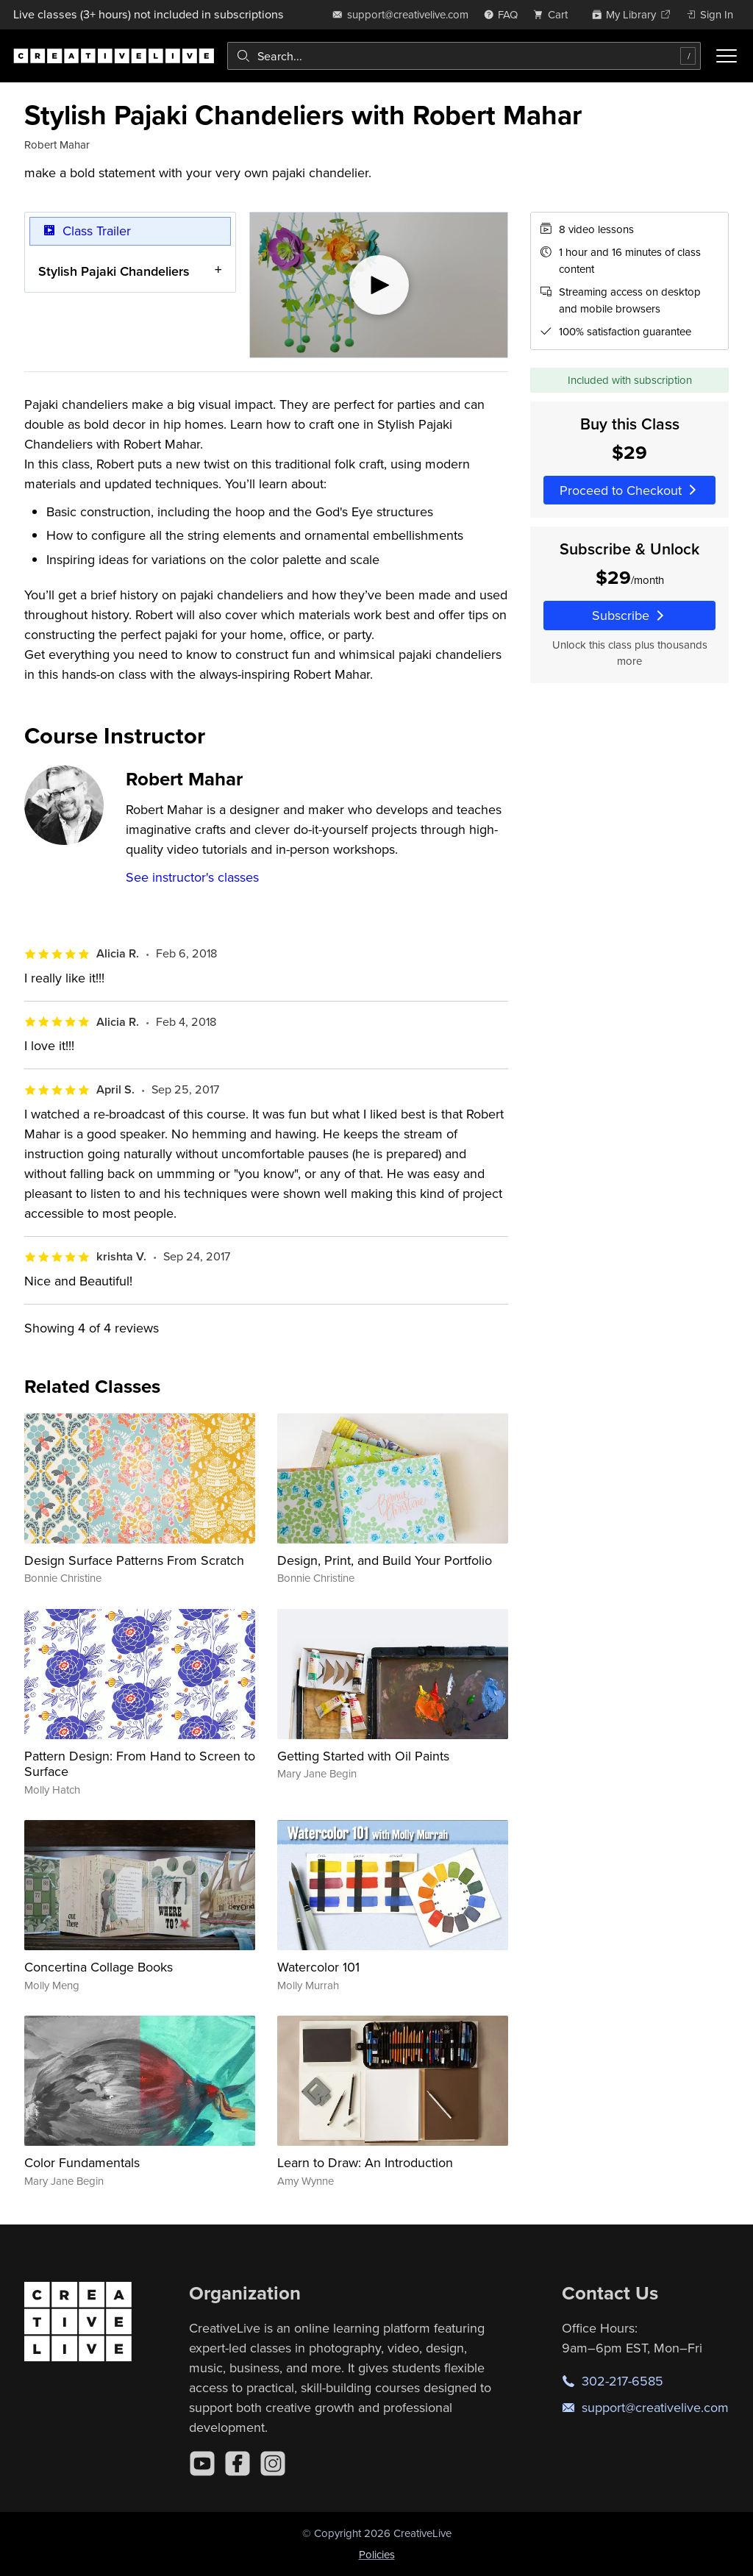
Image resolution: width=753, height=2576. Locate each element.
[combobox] (464, 56)
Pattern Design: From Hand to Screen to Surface (139, 1764)
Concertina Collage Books (98, 1967)
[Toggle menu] (726, 56)
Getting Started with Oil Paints (363, 1756)
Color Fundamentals (82, 2162)
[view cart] (554, 14)
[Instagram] (273, 2463)
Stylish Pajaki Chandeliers (114, 270)
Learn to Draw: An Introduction (365, 2162)
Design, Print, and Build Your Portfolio (384, 1560)
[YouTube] (202, 2463)
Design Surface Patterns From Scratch (134, 1560)
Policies (377, 2554)
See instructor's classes (192, 877)
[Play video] (379, 285)
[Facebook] (237, 2463)
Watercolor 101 (318, 1967)
